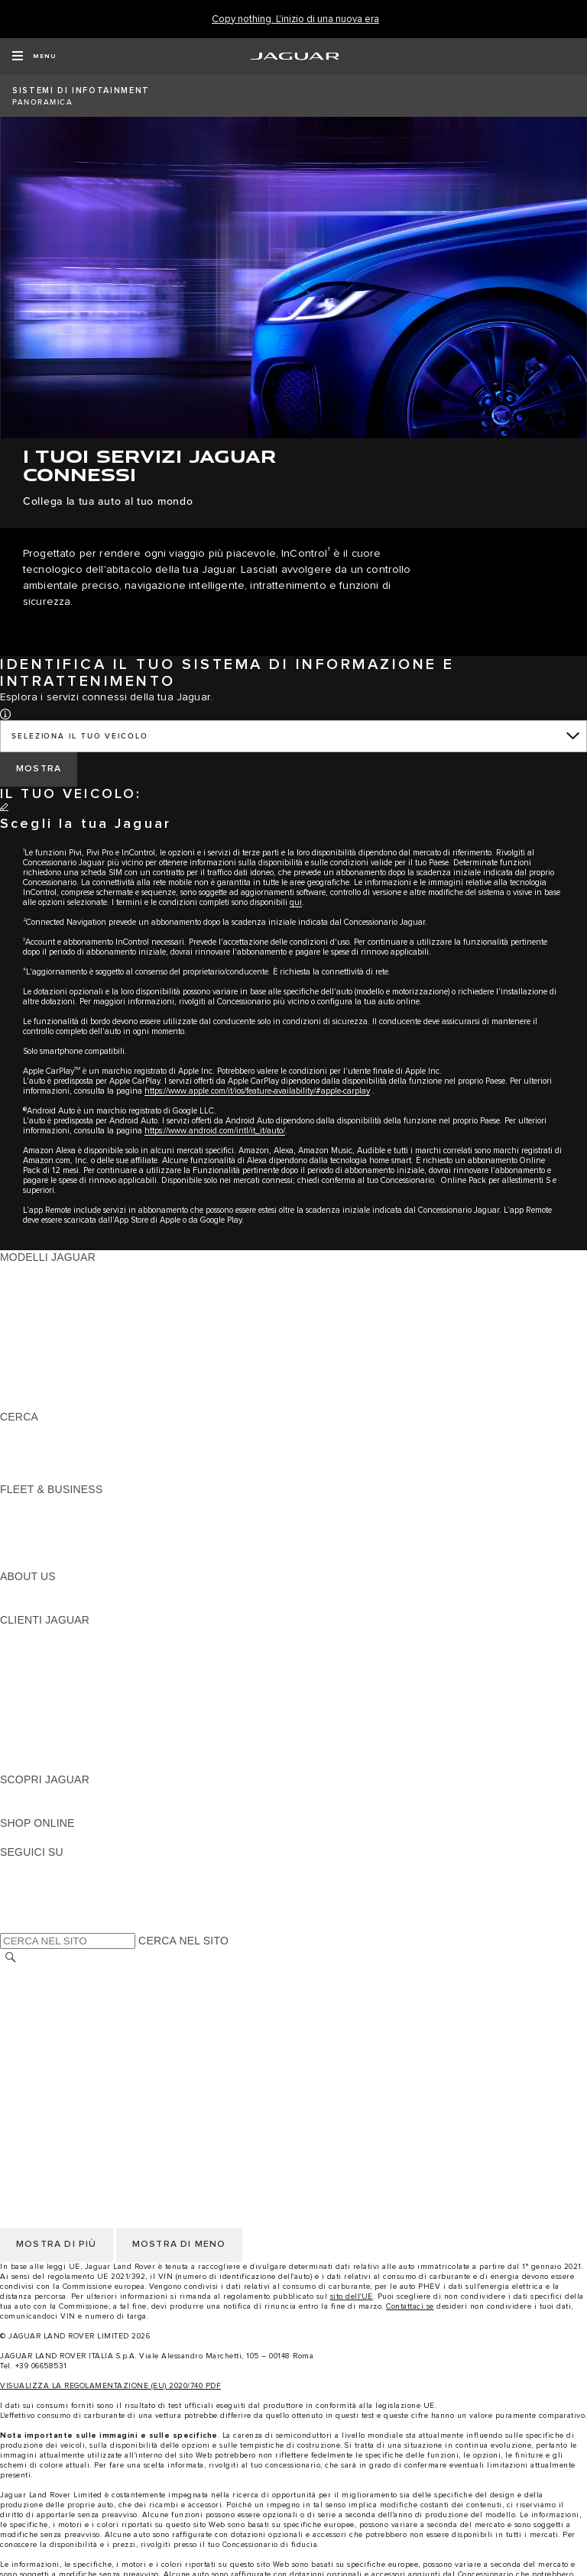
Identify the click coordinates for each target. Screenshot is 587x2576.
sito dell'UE (351, 2296)
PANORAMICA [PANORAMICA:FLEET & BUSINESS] (36, 1504)
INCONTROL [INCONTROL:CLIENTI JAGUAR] (32, 1649)
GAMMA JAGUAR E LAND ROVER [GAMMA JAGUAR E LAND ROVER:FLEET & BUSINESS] (86, 1518)
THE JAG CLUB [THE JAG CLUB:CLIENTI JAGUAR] (39, 1663)
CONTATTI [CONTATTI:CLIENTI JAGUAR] (27, 1750)
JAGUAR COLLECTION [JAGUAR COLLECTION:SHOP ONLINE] (59, 1837)
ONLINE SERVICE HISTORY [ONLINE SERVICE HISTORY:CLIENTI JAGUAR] (71, 1707)
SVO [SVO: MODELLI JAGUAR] (11, 1359)
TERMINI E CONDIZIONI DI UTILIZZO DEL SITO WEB (135, 1973)
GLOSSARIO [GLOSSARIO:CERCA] (32, 1446)
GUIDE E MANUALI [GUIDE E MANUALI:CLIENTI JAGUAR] (48, 1678)
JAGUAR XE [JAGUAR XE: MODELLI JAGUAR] (31, 1330)
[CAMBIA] (27, 809)
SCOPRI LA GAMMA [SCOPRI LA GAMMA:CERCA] (51, 1431)
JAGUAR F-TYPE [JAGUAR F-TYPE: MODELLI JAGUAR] (43, 1315)
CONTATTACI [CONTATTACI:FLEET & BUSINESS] (33, 1562)
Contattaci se (410, 2306)
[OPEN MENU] (34, 56)
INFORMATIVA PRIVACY (61, 1988)
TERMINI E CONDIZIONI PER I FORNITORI (109, 2031)
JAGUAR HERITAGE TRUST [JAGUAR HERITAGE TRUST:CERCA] (71, 1475)
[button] (5, 712)
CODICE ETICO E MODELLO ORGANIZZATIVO (119, 2017)
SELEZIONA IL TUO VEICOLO (79, 736)
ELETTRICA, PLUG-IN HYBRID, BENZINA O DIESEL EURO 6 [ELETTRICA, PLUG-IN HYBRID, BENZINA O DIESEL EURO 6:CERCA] (153, 1460)
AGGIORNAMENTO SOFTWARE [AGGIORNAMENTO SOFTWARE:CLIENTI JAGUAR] (81, 1692)
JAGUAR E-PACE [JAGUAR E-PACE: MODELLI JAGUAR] (43, 1286)
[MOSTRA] (38, 769)
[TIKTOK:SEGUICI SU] (25, 1881)
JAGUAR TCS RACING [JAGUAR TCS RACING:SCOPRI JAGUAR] (57, 1808)
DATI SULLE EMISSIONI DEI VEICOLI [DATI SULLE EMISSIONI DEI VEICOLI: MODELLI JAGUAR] (95, 1373)
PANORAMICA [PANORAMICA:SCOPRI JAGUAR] (36, 1794)
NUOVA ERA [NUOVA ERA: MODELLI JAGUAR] (31, 1402)
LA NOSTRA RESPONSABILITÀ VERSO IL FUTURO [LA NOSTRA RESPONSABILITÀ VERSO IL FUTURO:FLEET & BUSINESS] (130, 1533)
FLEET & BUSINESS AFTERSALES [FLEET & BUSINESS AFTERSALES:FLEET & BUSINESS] (88, 1547)
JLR (10, 1591)
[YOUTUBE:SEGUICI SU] (32, 1895)
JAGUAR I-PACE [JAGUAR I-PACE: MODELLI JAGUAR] (41, 1300)
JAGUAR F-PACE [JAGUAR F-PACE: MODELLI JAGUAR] (43, 1271)
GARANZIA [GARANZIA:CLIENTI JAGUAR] (28, 1721)
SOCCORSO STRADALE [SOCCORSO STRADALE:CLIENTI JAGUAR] (62, 1736)
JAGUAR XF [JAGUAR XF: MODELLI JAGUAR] (30, 1344)
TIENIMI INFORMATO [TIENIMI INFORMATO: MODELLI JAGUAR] (54, 1388)
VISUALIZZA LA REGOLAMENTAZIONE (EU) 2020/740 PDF (110, 2386)
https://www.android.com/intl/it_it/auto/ (214, 1130)
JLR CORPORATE (45, 2075)
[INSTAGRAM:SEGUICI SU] (38, 1866)
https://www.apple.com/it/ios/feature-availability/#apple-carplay (257, 1091)
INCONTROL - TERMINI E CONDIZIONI (98, 2046)
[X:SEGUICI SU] (10, 1924)
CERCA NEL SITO (183, 1940)
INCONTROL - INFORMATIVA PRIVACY (98, 2060)
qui (296, 902)
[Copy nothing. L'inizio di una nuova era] (295, 19)
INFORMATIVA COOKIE (59, 2002)
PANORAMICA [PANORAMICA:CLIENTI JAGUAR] (36, 1634)
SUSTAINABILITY (44, 1605)
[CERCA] (10, 1958)
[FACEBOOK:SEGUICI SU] (36, 1910)
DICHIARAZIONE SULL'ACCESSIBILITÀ (100, 2089)
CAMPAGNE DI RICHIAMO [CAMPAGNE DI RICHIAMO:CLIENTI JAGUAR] (67, 1765)
